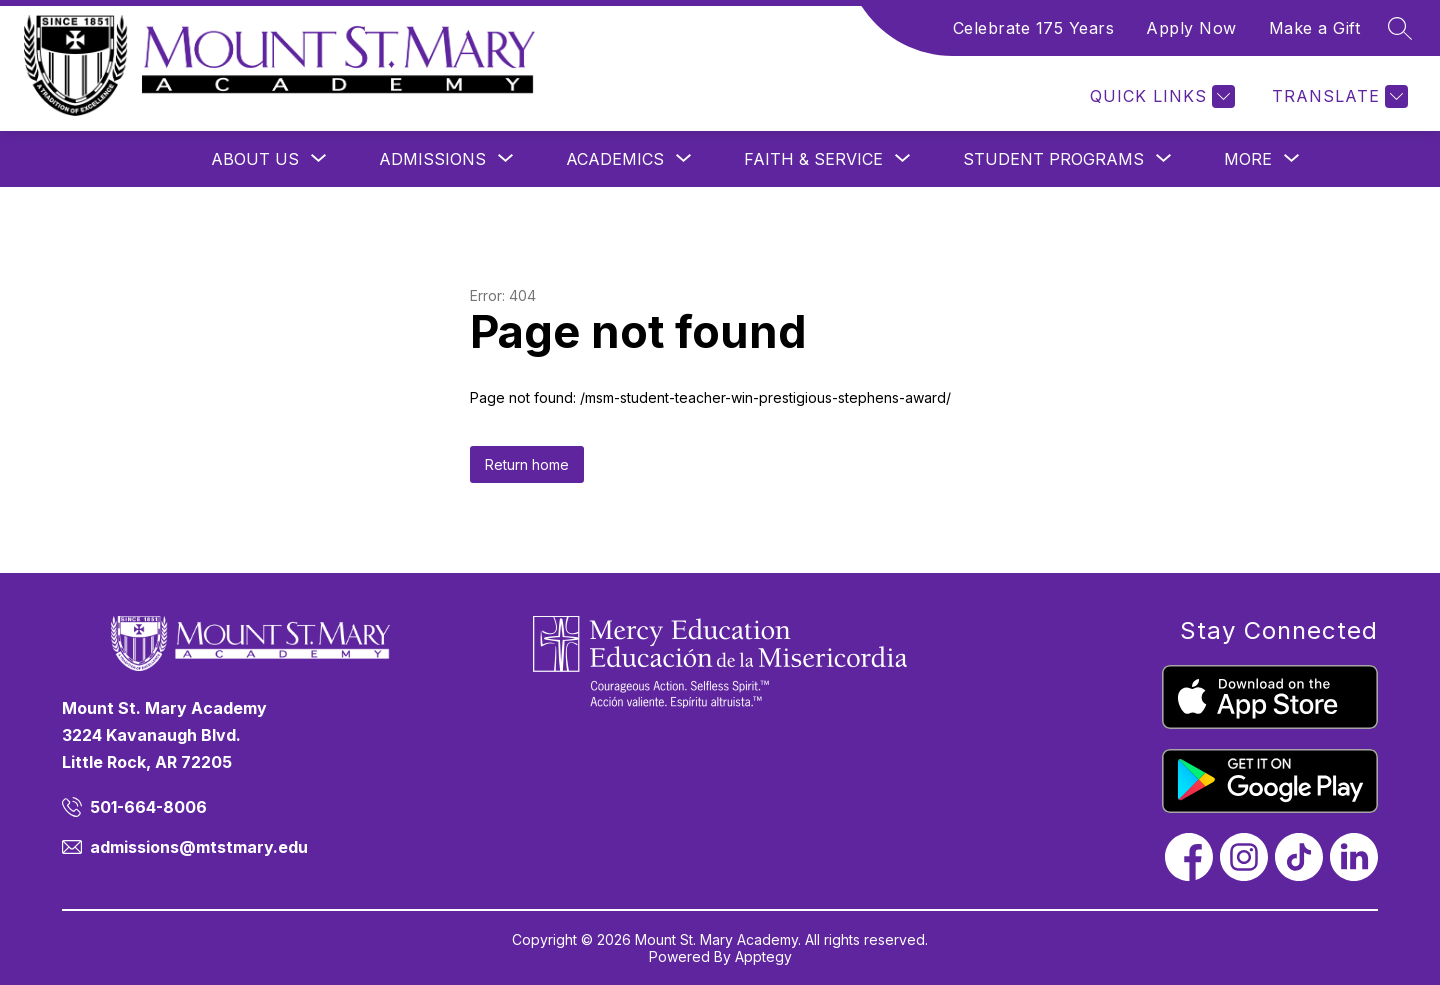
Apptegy (763, 956)
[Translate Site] (1337, 96)
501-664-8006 (148, 807)
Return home (527, 464)
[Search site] (1400, 28)
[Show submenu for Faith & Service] (813, 159)
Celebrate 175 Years (1034, 28)
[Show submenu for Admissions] (432, 159)
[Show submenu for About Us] (255, 159)
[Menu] (1129, 96)
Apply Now (1191, 28)
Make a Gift (1315, 28)
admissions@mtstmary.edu (199, 847)
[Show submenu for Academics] (615, 159)
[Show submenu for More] (1248, 159)
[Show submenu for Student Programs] (1053, 159)
